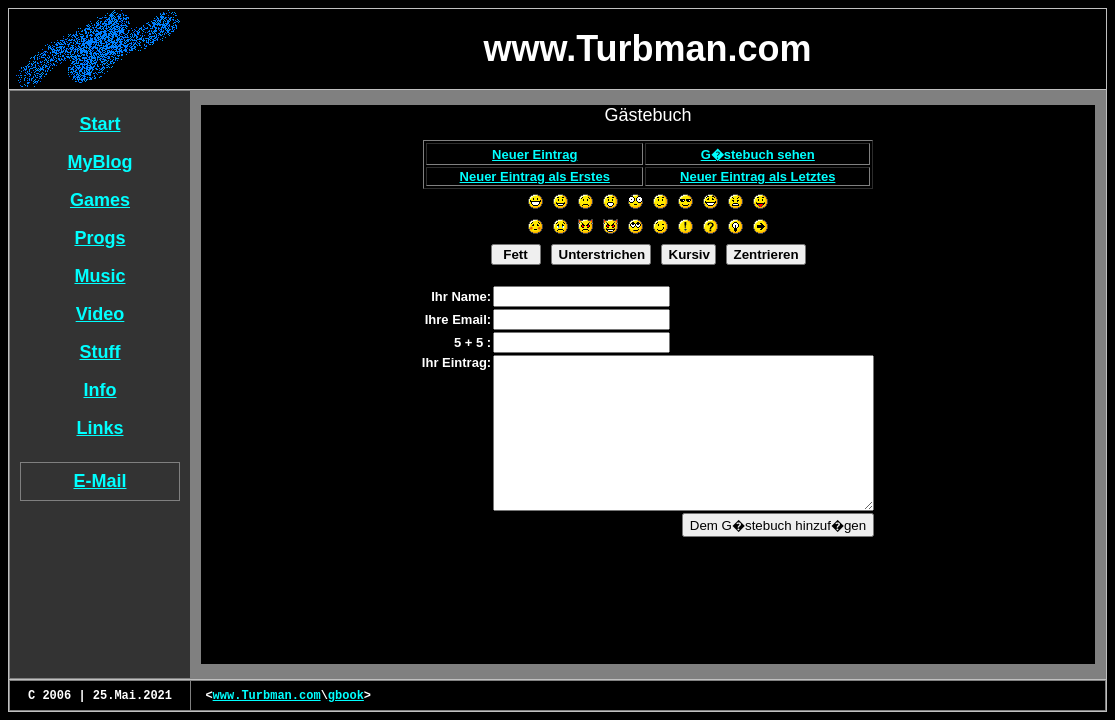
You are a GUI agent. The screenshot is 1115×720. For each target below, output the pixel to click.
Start (99, 124)
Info (100, 390)
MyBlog (100, 162)
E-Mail (99, 481)
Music (99, 276)
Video (100, 314)
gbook (346, 696)
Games (100, 200)
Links (99, 428)
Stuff (100, 352)
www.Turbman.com (267, 696)
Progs (99, 238)
